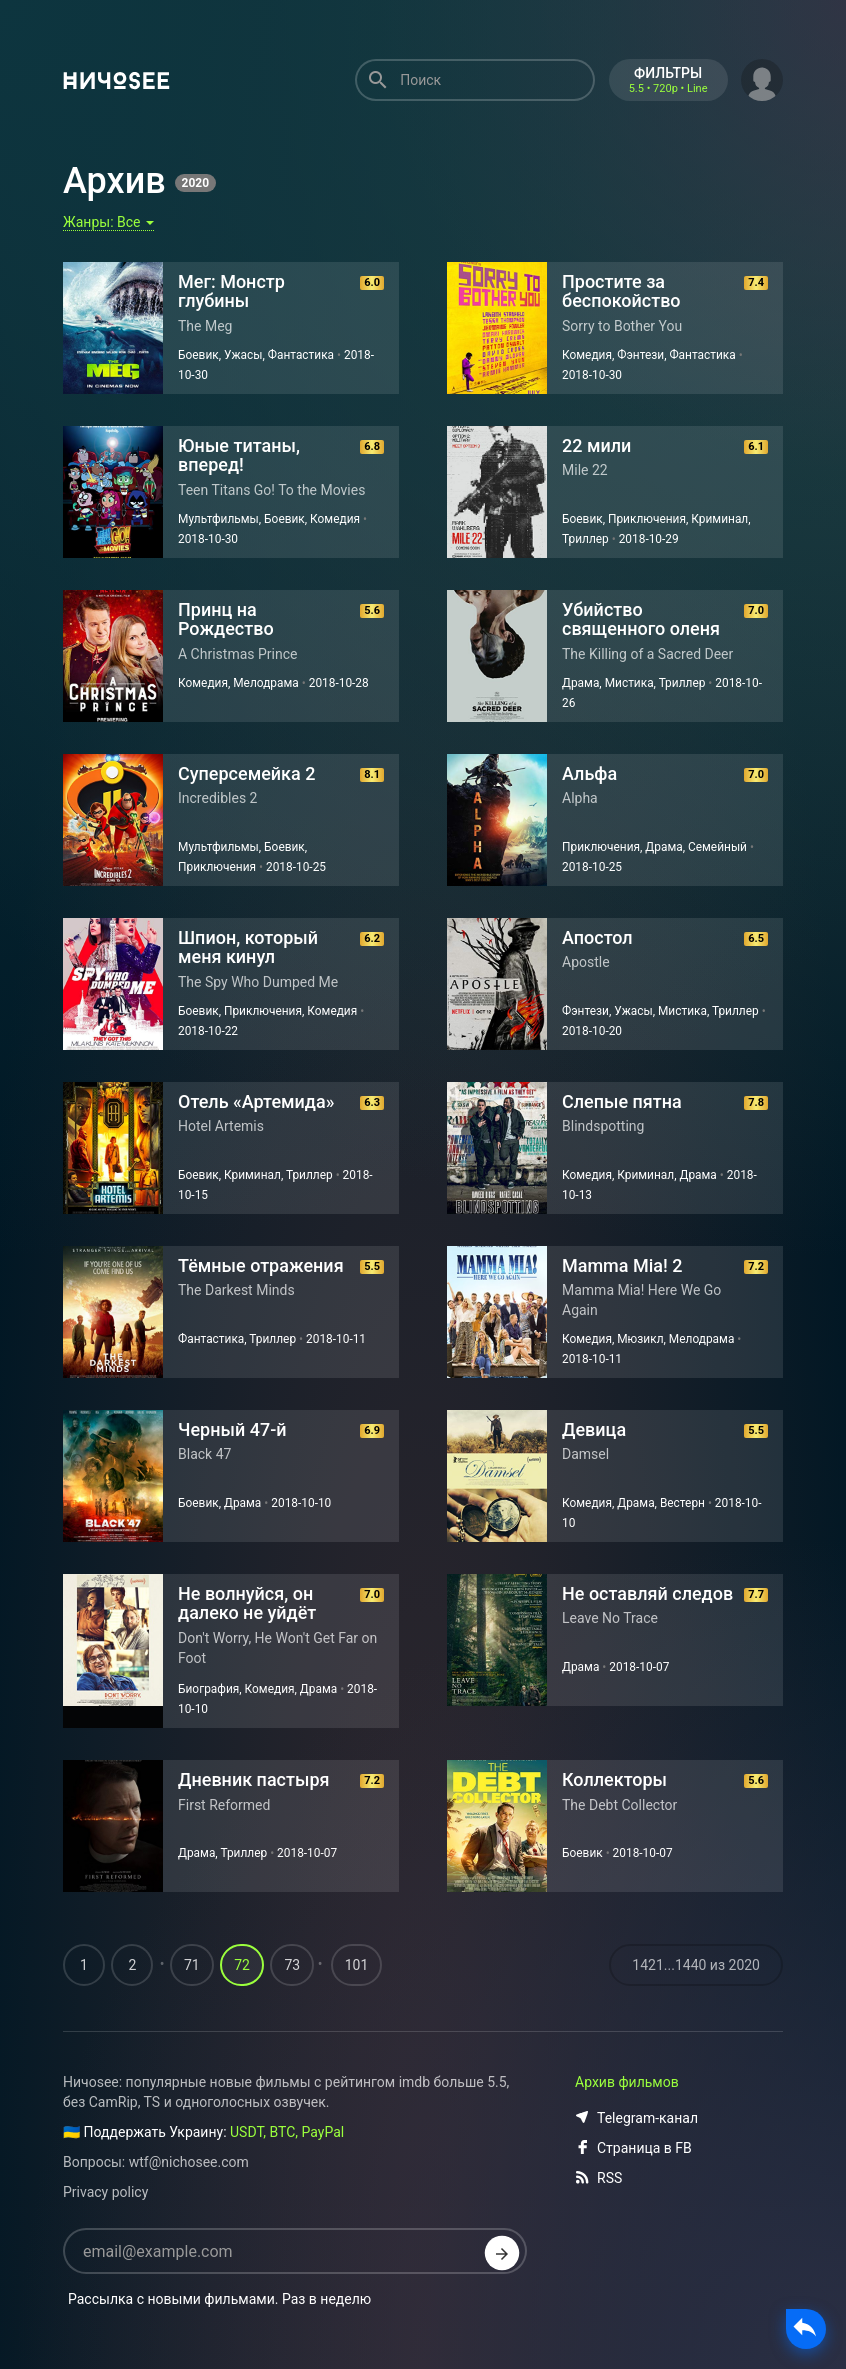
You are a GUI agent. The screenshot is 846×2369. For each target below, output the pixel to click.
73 (292, 1965)
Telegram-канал (636, 2118)
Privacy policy (105, 2192)
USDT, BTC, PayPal (287, 2132)
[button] (762, 78)
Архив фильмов (627, 2082)
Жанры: (108, 222)
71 (192, 1965)
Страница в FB (633, 2148)
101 (357, 1965)
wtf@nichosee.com (189, 2162)
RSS (598, 2178)
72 (242, 1965)
